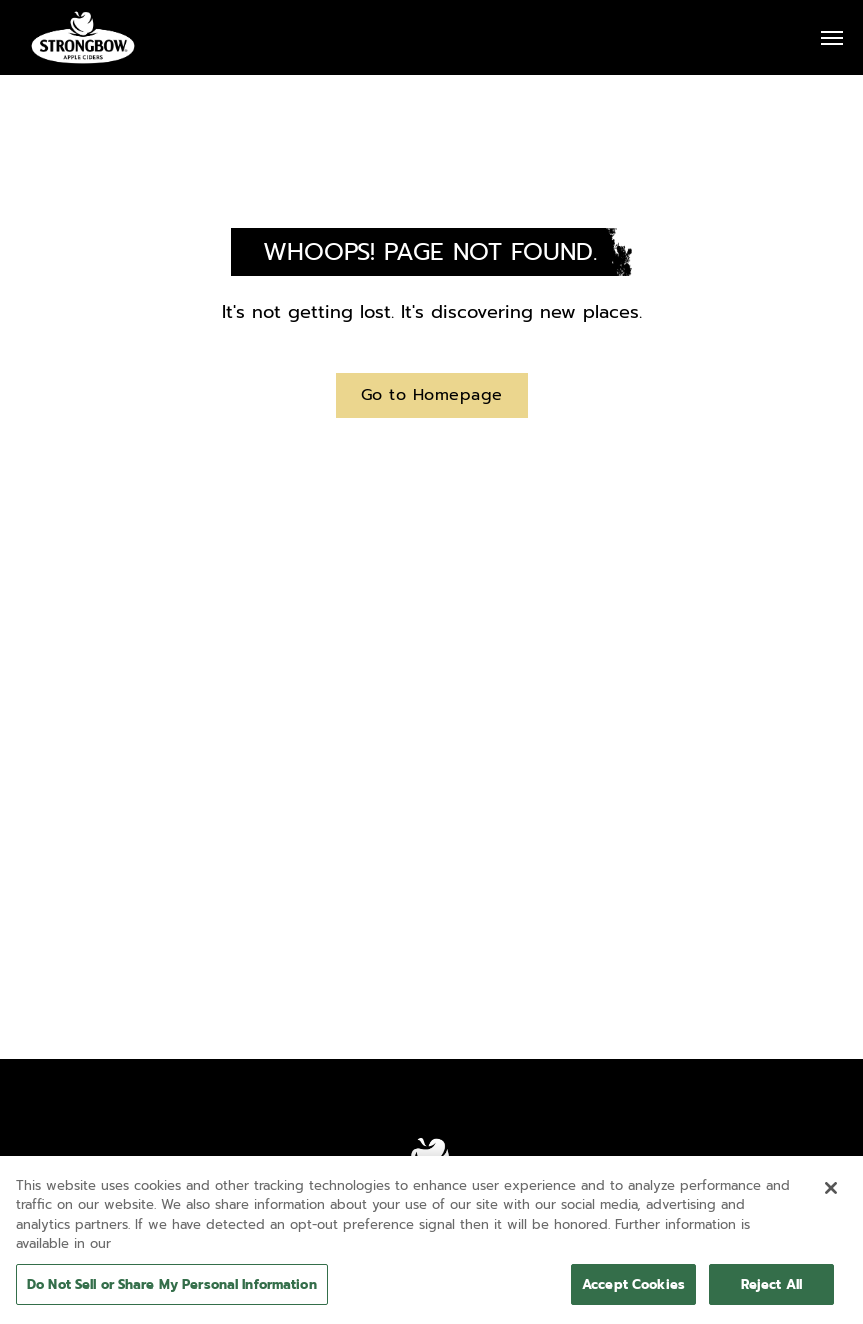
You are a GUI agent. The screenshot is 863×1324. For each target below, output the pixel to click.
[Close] (831, 1195)
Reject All (771, 1291)
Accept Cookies (633, 1291)
